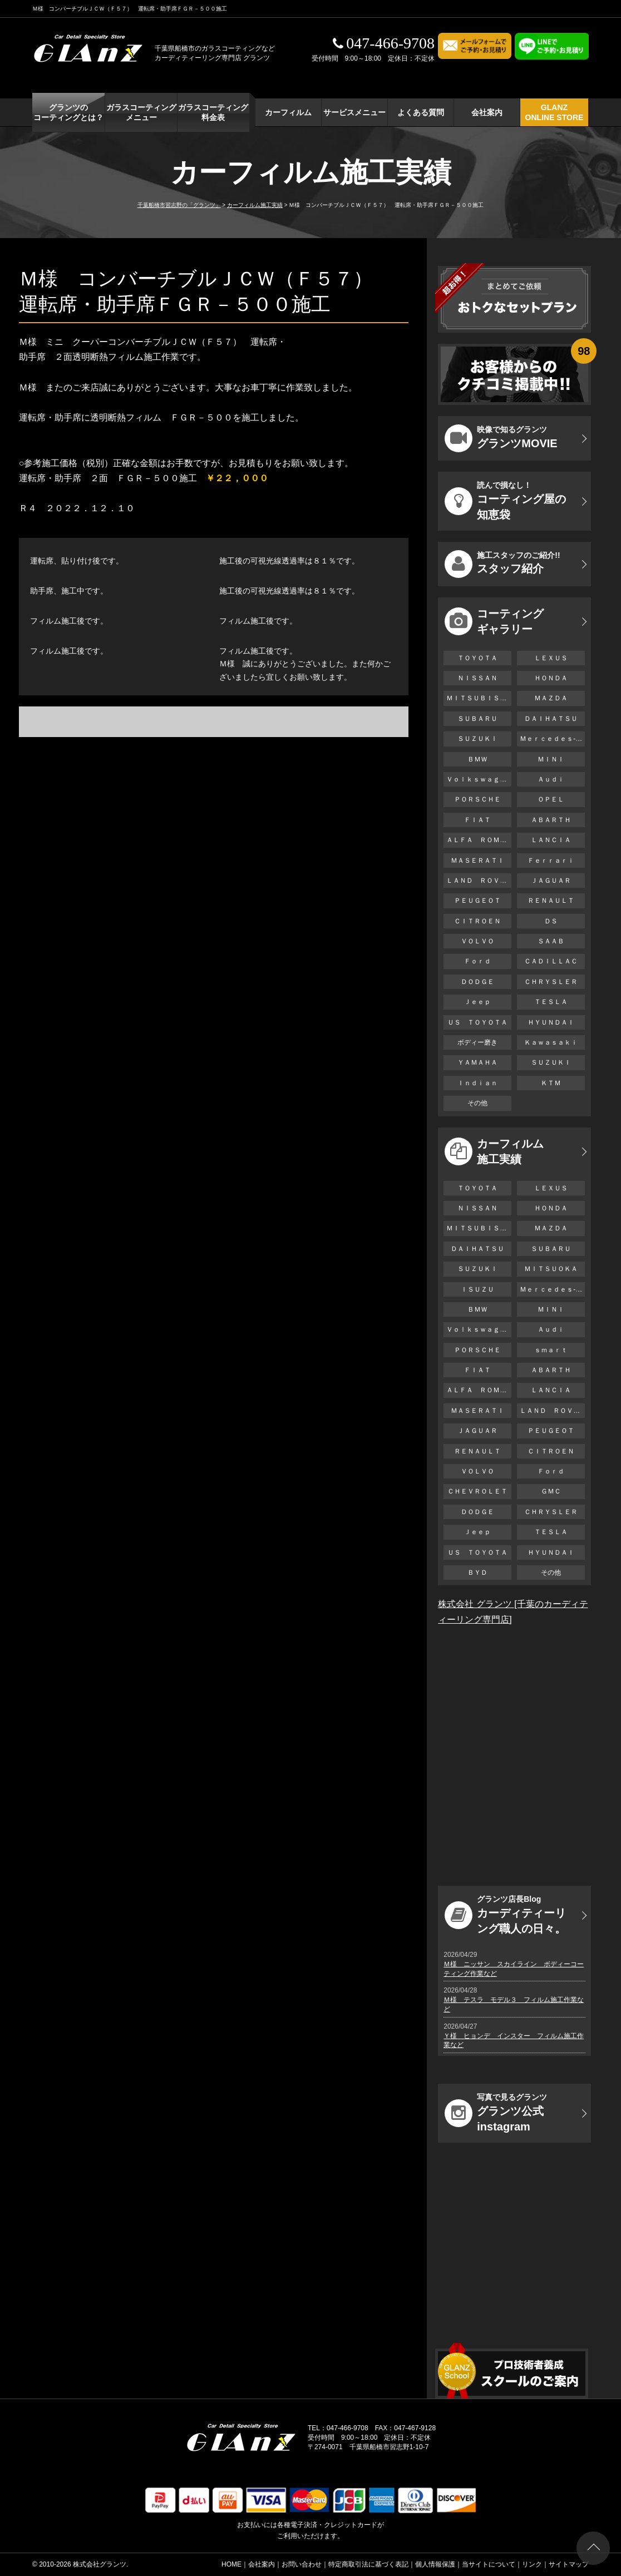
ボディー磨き (477, 1042)
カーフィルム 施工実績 (494, 1151)
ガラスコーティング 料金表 (213, 112)
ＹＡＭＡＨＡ (477, 1062)
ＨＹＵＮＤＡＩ (551, 1022)
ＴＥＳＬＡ (551, 1002)
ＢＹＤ (477, 1572)
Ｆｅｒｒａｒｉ (551, 860)
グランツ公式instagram (496, 2113)
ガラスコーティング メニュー (141, 112)
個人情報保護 (435, 2564)
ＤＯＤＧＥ (477, 982)
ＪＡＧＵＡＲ (551, 880)
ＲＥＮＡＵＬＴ (551, 900)
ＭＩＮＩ (551, 759)
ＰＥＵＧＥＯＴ (477, 900)
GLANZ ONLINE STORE (554, 112)
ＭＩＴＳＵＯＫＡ (551, 1269)
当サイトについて (488, 2564)
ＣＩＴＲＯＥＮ (480, 921)
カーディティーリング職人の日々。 (505, 1915)
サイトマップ (569, 2564)
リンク (532, 2564)
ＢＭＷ (477, 759)
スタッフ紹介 (502, 564)
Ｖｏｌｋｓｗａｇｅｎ (478, 779)
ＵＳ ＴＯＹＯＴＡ (477, 1022)
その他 (477, 1103)
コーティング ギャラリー (494, 621)
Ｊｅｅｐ (477, 1002)
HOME (231, 2564)
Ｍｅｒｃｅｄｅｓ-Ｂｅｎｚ (552, 739)
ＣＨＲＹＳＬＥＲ (551, 982)
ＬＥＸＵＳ (551, 658)
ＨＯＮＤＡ (551, 678)
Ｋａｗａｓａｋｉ (551, 1042)
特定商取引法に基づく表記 (368, 2564)
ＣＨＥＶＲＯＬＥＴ (477, 1491)
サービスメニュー (354, 112)
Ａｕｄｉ (551, 779)
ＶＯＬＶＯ (477, 941)
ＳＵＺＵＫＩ (477, 739)
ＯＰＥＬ (551, 799)
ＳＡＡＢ (551, 941)
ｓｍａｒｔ (551, 1350)
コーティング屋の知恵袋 (505, 501)
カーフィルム (288, 112)
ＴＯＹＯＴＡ (477, 658)
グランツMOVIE (501, 438)
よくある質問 (420, 112)
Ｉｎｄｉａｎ (477, 1083)
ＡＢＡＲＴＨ (551, 820)
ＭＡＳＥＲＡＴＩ (477, 860)
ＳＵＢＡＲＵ (477, 719)
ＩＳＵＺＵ (477, 1289)
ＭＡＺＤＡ (551, 698)
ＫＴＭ (551, 1083)
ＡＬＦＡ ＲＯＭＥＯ (478, 840)
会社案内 (486, 112)
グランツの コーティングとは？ (68, 112)
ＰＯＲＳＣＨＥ (477, 799)
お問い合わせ (302, 2564)
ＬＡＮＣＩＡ (551, 840)
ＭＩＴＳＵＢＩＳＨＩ (478, 698)
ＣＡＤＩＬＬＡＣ (551, 961)
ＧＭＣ (551, 1491)
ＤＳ (551, 921)
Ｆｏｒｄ (477, 961)
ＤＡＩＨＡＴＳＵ (551, 719)
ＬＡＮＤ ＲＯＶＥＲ (478, 880)
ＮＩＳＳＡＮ (477, 678)
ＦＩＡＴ (477, 820)
